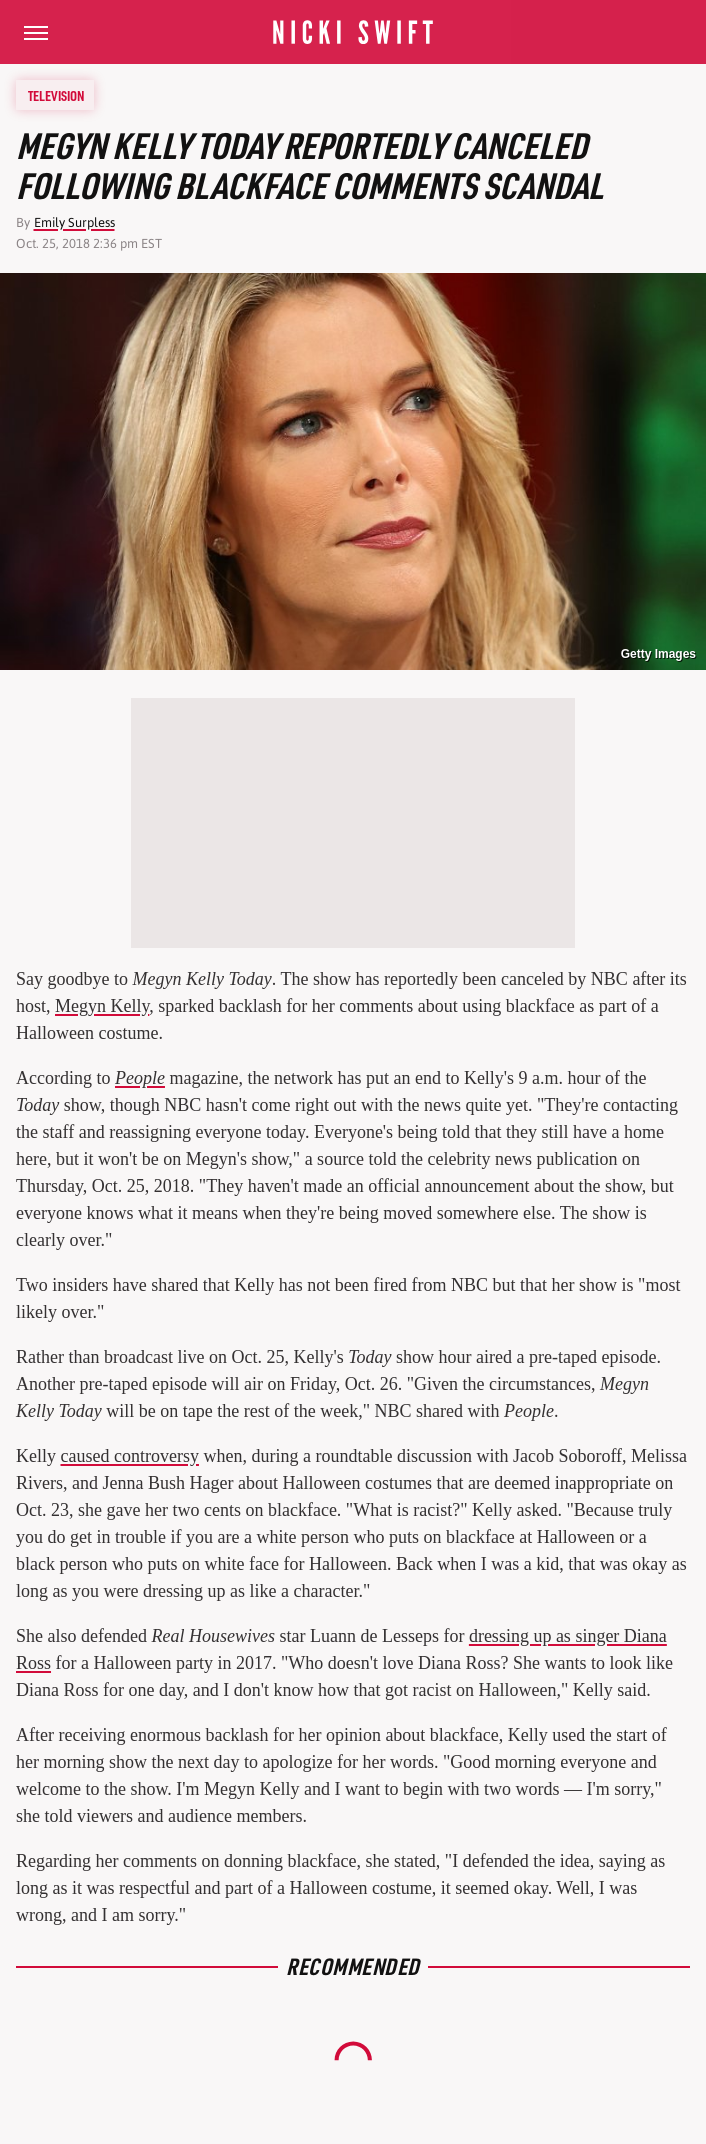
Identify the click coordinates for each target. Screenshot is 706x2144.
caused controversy (130, 1456)
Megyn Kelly (102, 1006)
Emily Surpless (74, 222)
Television (56, 95)
